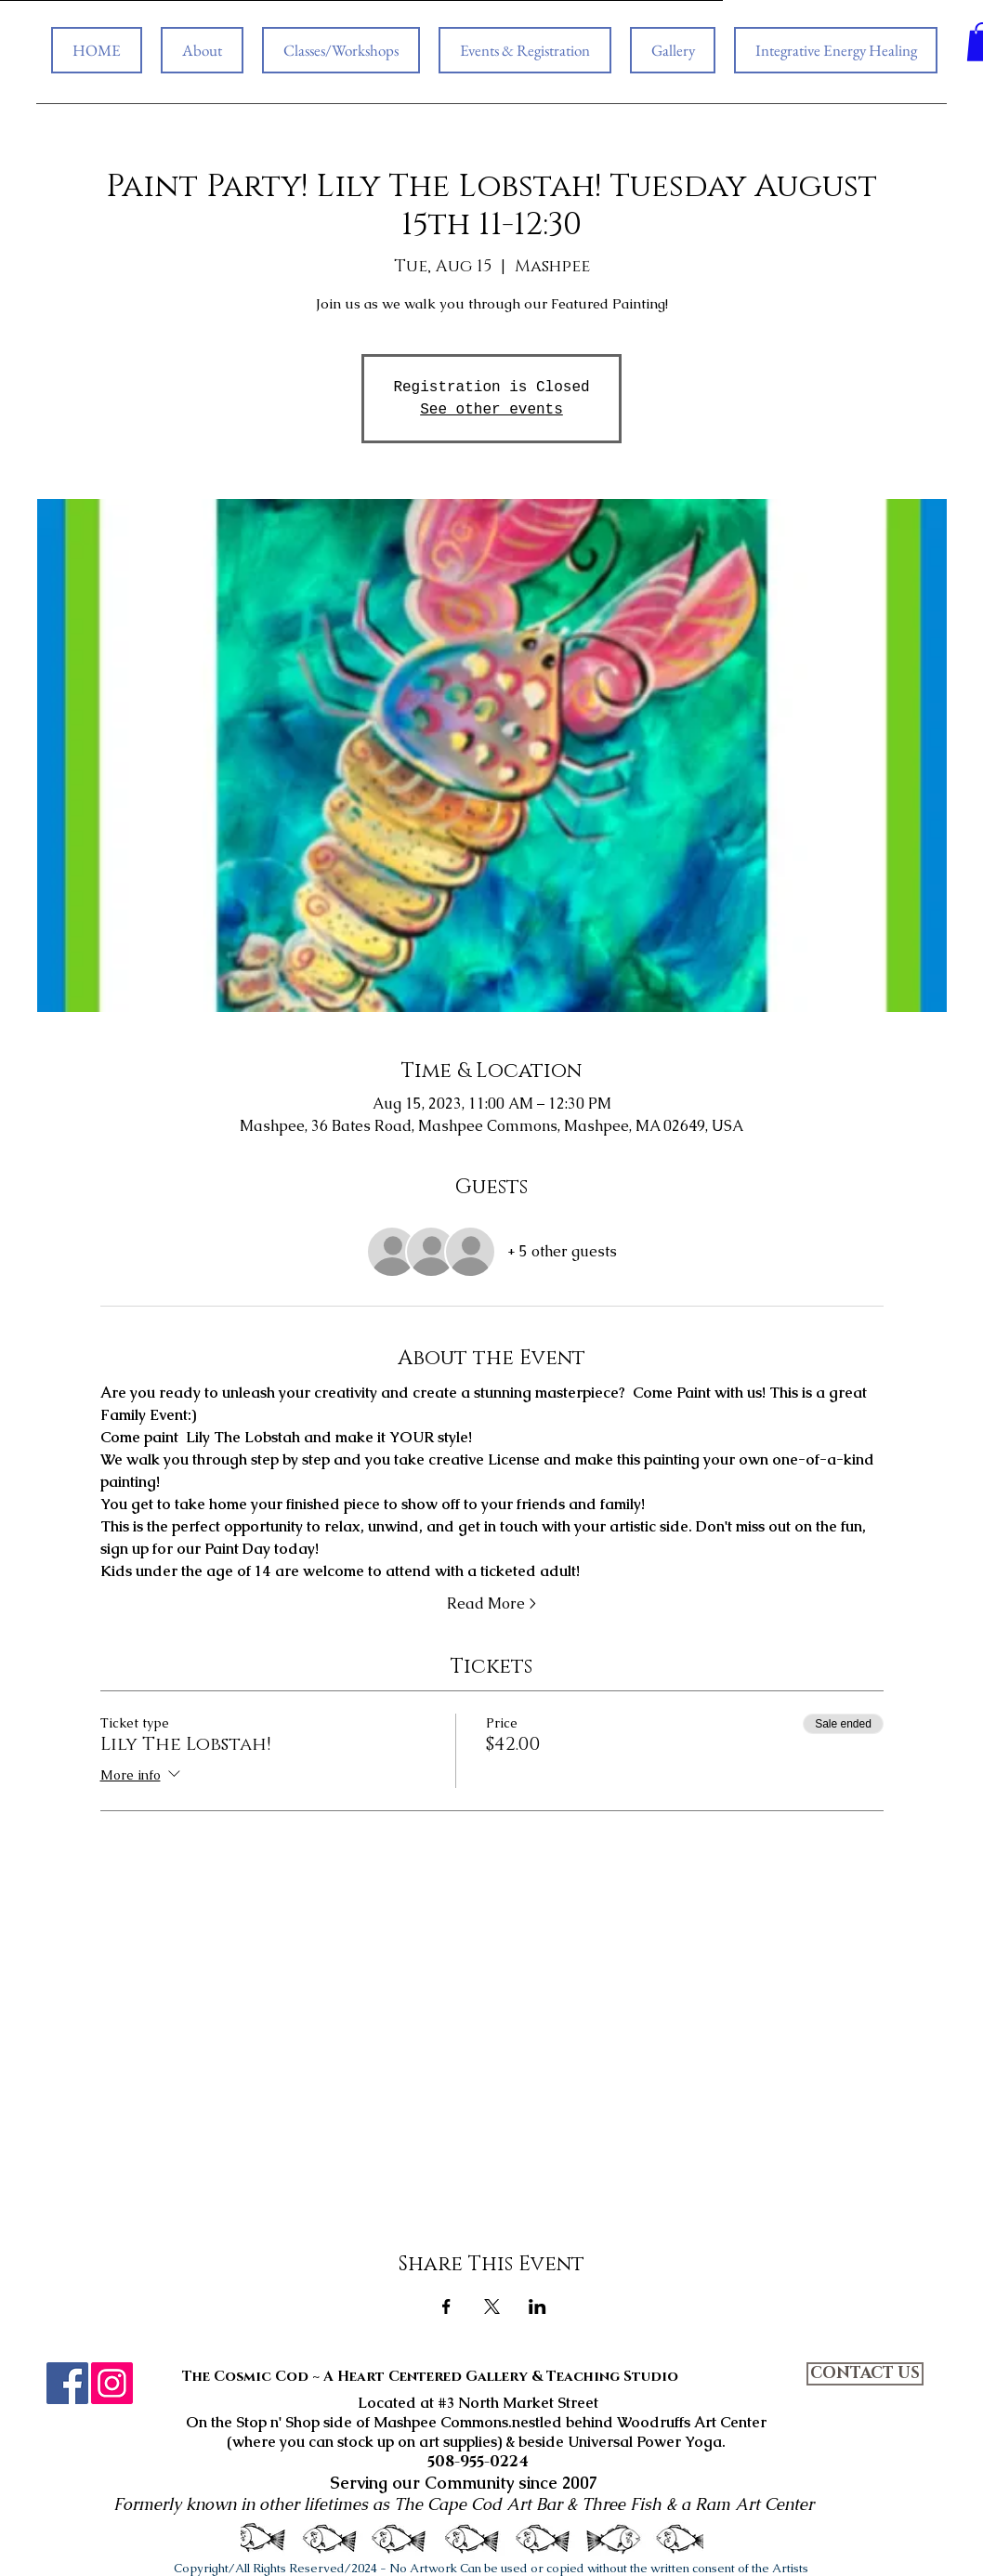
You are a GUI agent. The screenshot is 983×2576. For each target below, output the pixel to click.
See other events (491, 409)
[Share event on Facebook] (446, 2306)
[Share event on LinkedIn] (537, 2306)
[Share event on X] (492, 2306)
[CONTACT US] (865, 2373)
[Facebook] (67, 2383)
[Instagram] (112, 2383)
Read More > (491, 1603)
